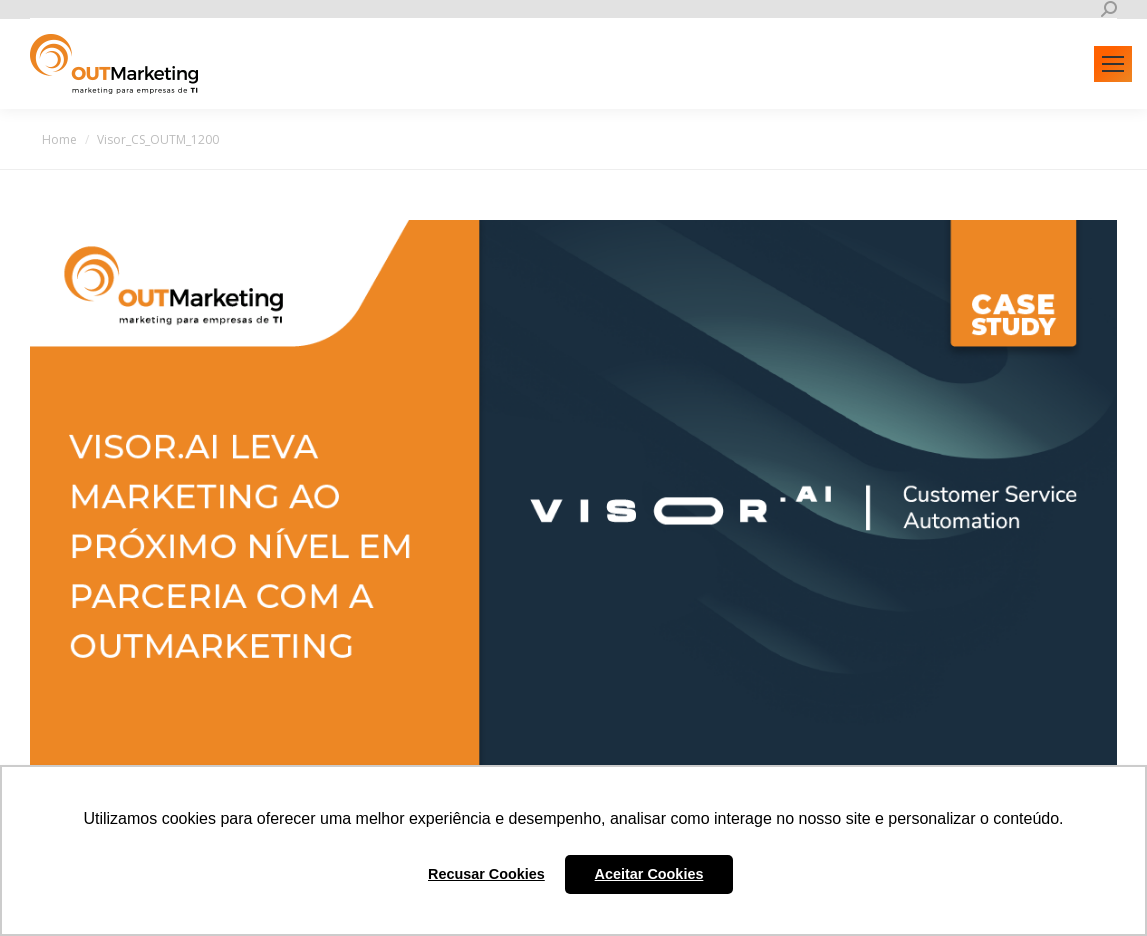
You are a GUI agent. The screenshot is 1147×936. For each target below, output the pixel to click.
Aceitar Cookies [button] (649, 874)
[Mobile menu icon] (1113, 64)
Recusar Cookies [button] (486, 874)
